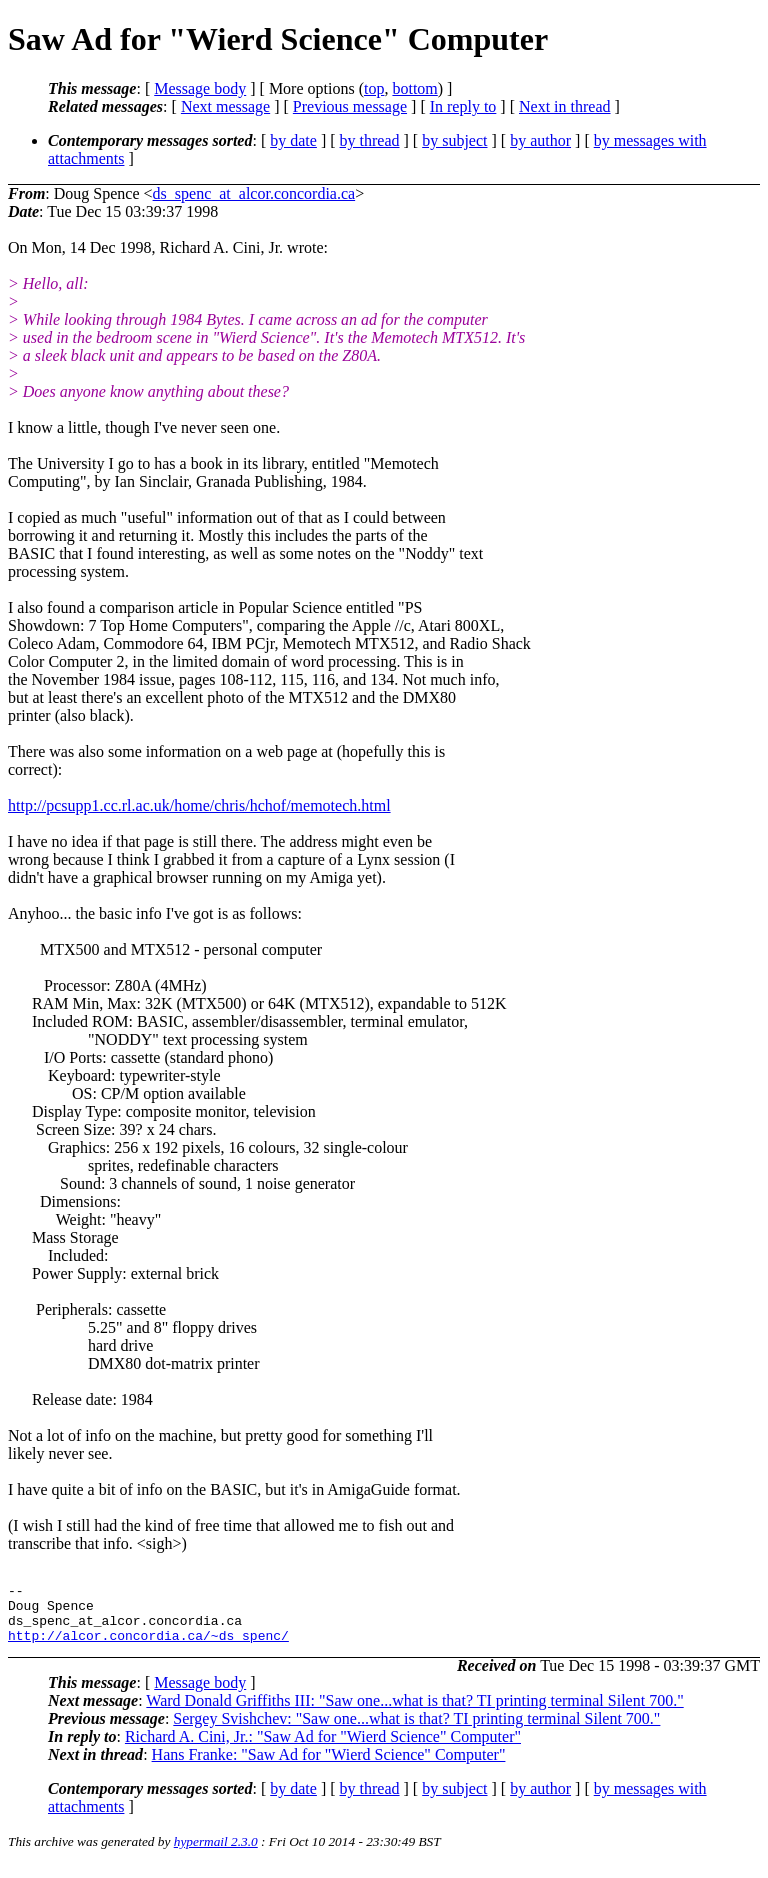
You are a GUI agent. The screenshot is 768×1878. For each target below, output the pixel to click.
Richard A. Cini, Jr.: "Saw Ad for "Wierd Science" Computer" (323, 1748)
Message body (200, 88)
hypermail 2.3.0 (216, 1853)
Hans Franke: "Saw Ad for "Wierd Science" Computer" (329, 1766)
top (374, 88)
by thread (370, 140)
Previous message (350, 106)
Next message (225, 106)
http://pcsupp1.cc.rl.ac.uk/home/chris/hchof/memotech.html (199, 805)
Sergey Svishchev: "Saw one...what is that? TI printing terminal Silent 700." (416, 1730)
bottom (414, 88)
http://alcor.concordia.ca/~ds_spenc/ (148, 1647)
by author (540, 140)
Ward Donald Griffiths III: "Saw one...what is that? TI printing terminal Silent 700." (414, 1712)
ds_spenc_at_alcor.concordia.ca (254, 193)
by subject (454, 140)
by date (293, 140)
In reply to (463, 106)
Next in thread (565, 106)
